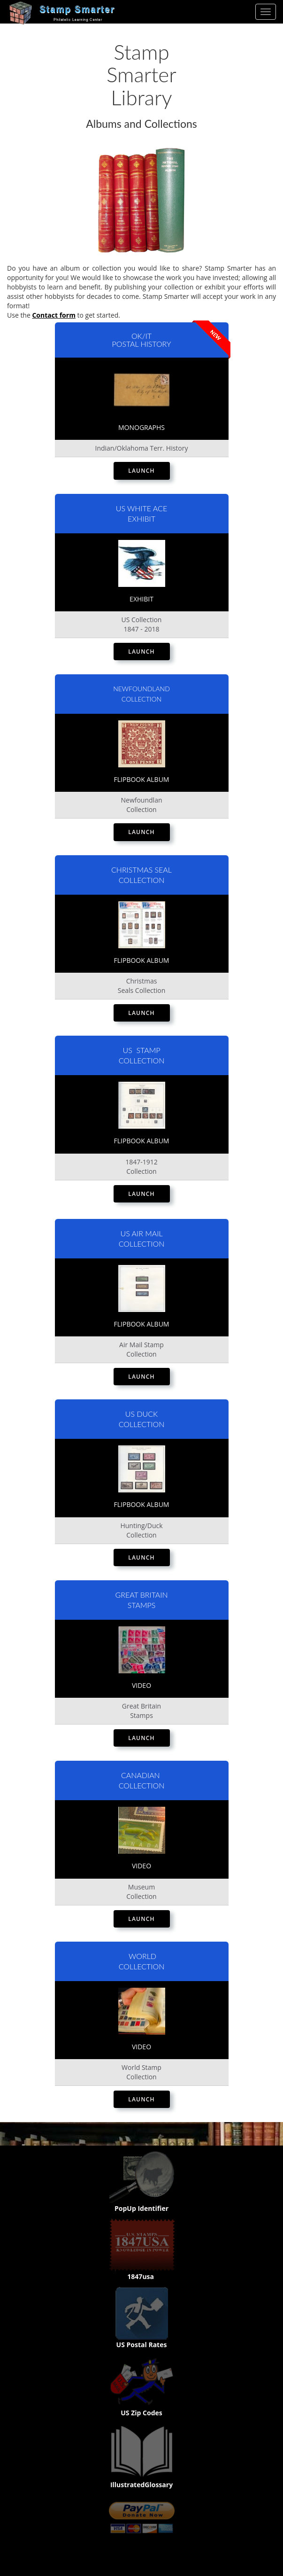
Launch (141, 471)
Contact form (53, 315)
